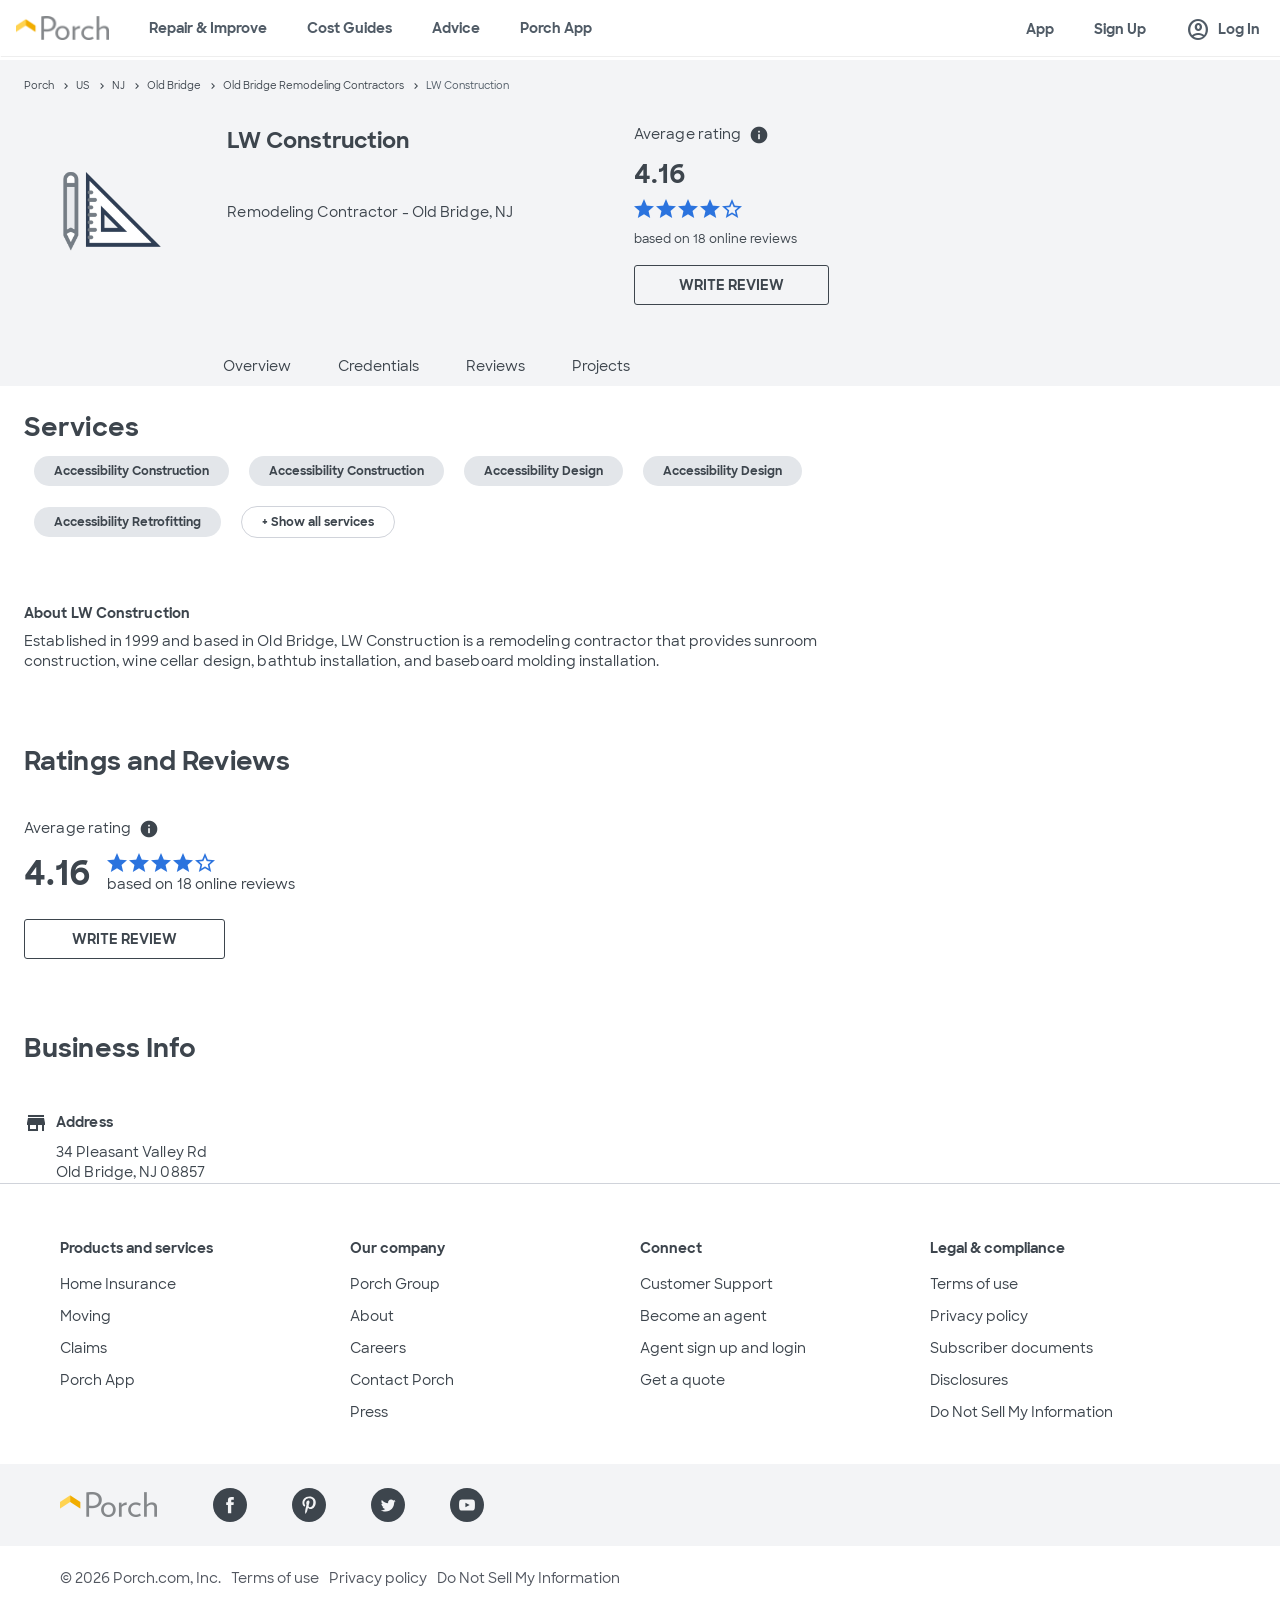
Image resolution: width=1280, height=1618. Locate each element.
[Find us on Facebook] (230, 1505)
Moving (85, 1316)
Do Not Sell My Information (1021, 1412)
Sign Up (1120, 29)
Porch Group (395, 1284)
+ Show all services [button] (318, 522)
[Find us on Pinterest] (309, 1505)
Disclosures (969, 1380)
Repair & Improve (208, 28)
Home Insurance (118, 1284)
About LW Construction (107, 613)
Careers (378, 1348)
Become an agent (703, 1316)
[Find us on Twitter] (388, 1505)
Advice (456, 28)
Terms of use (974, 1284)
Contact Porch (402, 1380)
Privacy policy (979, 1316)
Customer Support (706, 1284)
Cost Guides (349, 28)
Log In (1223, 30)
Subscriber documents (1011, 1348)
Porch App (556, 28)
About (372, 1316)
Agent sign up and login (723, 1348)
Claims (83, 1348)
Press (369, 1412)
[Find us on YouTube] (467, 1505)
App (1040, 29)
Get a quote (682, 1380)
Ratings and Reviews (157, 761)
